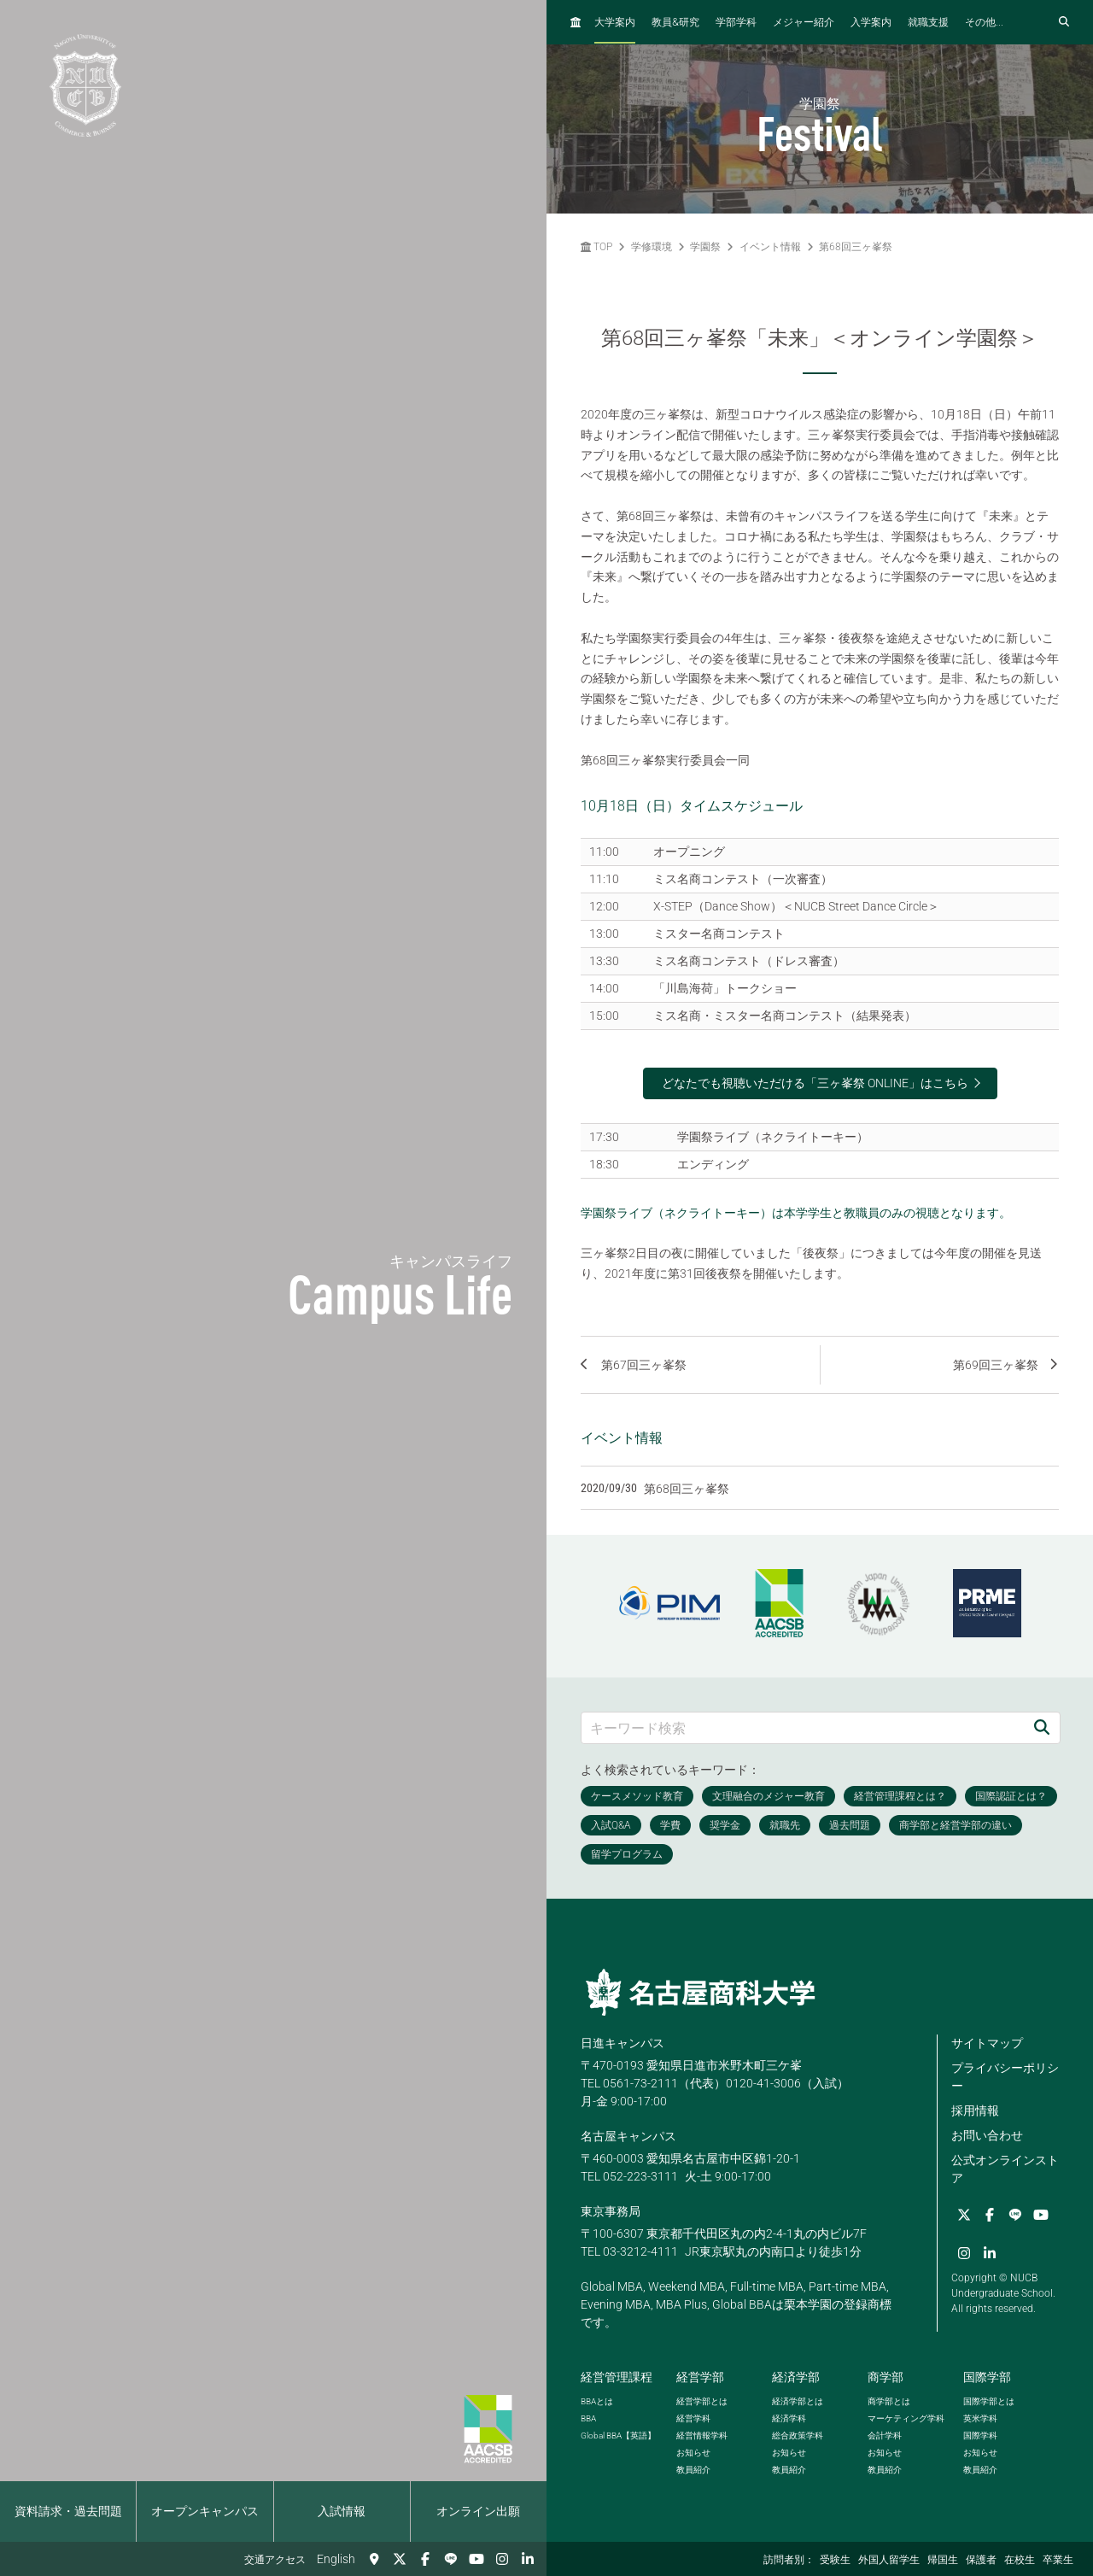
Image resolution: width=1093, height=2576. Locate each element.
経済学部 (796, 2377)
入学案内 (870, 22)
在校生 (1019, 2560)
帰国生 (942, 2560)
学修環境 (651, 247)
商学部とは (889, 2401)
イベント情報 (770, 247)
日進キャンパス (622, 2043)
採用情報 (975, 2110)
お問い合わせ (987, 2135)
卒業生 (1058, 2560)
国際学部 (987, 2377)
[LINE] (451, 2559)
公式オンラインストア (1005, 2169)
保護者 (981, 2560)
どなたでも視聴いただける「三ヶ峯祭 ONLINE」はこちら (815, 1083)
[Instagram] (502, 2559)
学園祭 (705, 247)
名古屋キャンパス (628, 2136)
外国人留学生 (889, 2560)
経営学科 (693, 2418)
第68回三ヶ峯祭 (855, 247)
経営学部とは (702, 2401)
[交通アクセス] (374, 2559)
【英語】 (618, 2435)
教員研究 (675, 21)
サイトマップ (987, 2043)
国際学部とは (988, 2401)
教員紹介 (693, 2469)
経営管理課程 (616, 2377)
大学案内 (614, 22)
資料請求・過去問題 (68, 2511)
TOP (596, 247)
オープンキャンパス (205, 2511)
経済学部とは (797, 2401)
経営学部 (700, 2377)
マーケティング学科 (906, 2418)
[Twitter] (399, 2559)
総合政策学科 (797, 2435)
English (336, 2559)
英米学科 (980, 2418)
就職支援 (928, 22)
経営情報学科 (702, 2435)
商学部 (885, 2377)
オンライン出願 (478, 2511)
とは (597, 2401)
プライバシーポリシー (1005, 2077)
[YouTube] (476, 2559)
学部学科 (736, 22)
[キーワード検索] (803, 1727)
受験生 (835, 2560)
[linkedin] (528, 2559)
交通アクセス (275, 2560)
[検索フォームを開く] (1064, 22)
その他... (984, 22)
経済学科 (789, 2418)
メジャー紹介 (803, 22)
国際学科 (980, 2435)
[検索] (1042, 1727)
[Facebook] (425, 2559)
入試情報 (341, 2511)
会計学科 (885, 2435)
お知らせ (693, 2452)
